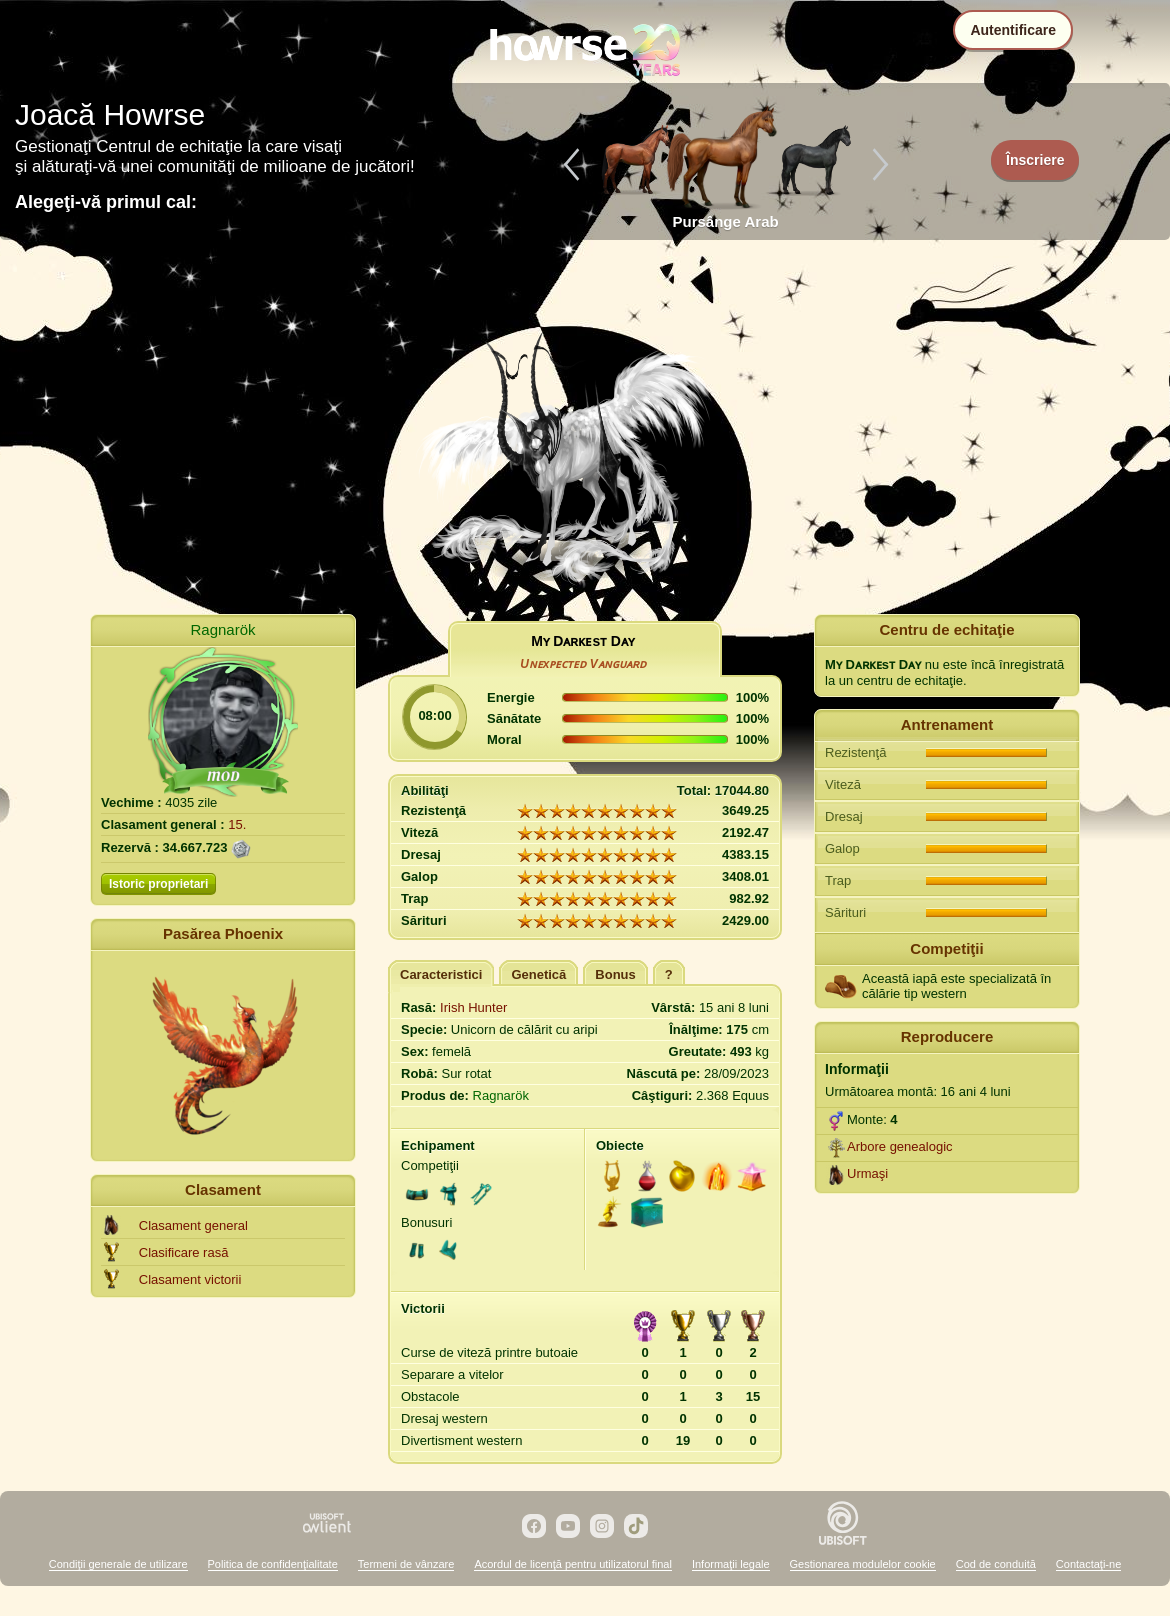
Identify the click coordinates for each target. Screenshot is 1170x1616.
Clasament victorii (190, 1279)
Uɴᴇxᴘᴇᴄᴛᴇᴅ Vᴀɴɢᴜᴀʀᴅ (583, 664)
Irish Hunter (473, 1007)
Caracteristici (441, 974)
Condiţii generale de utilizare (118, 1564)
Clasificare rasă (184, 1252)
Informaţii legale (731, 1564)
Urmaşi (867, 1173)
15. (237, 824)
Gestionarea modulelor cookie (863, 1564)
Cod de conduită (996, 1564)
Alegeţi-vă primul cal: (106, 202)
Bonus (615, 974)
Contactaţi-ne (1088, 1564)
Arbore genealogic (900, 1146)
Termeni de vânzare (406, 1564)
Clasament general (193, 1225)
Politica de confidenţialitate (273, 1564)
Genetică (538, 974)
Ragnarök (222, 629)
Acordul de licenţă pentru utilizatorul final (573, 1564)
